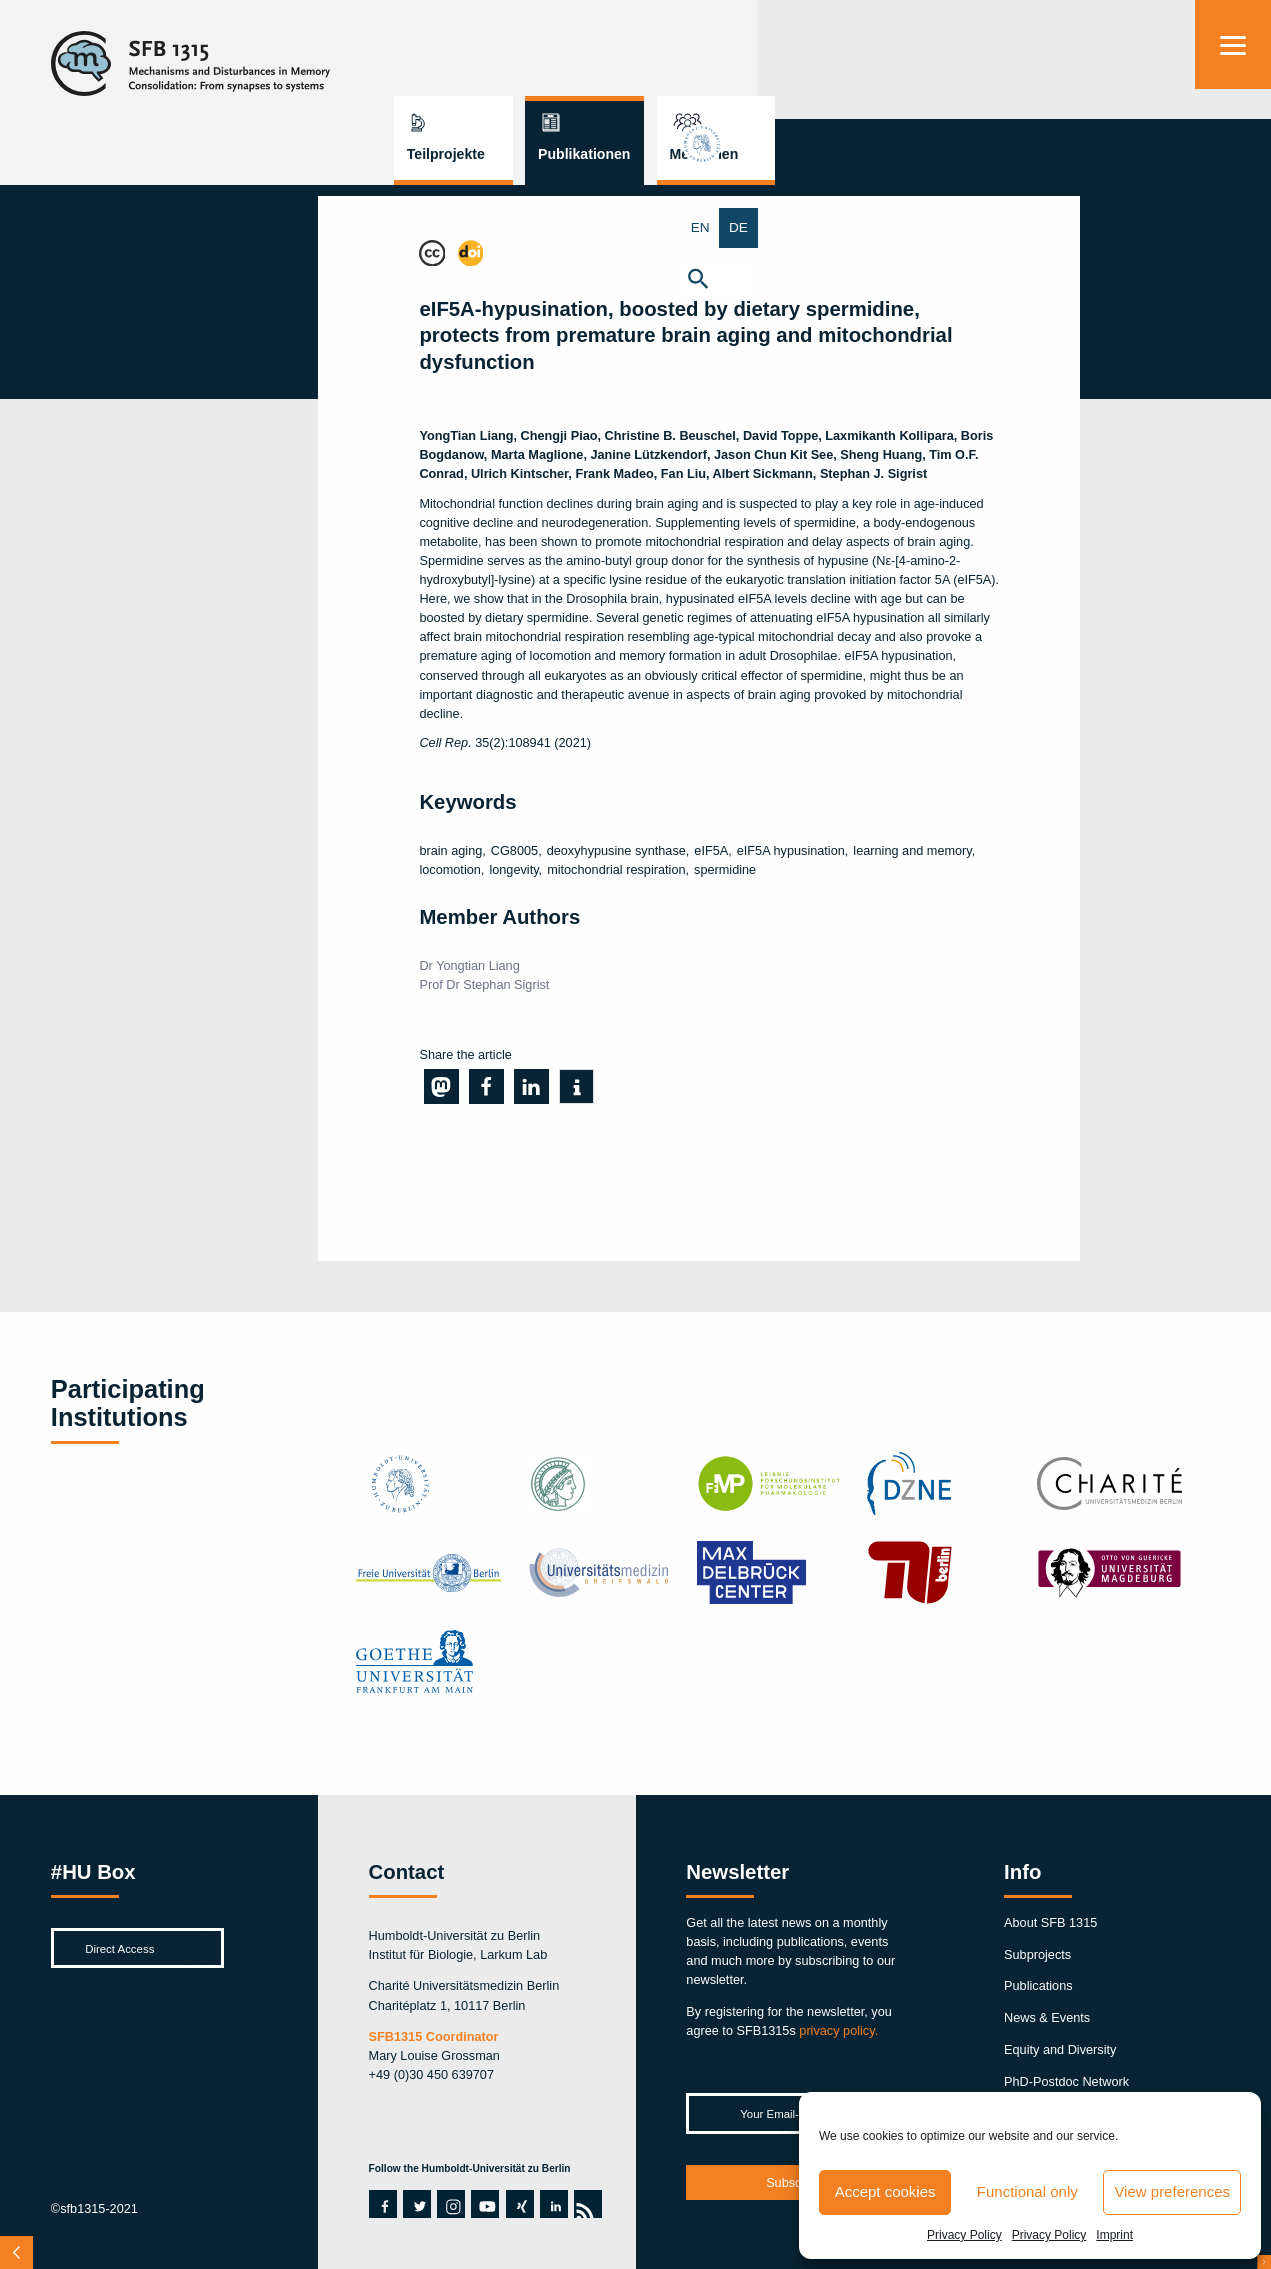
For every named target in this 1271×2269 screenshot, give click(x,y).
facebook (380, 2204)
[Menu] (1233, 44)
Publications (1038, 1985)
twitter (417, 2204)
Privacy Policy (964, 2235)
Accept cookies (885, 2191)
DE (1252, 227)
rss (584, 2204)
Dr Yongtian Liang (469, 965)
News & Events (1047, 2017)
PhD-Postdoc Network (1066, 2081)
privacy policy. (838, 2030)
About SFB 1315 (1050, 1922)
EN (1214, 227)
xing (517, 2204)
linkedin (551, 2204)
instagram (451, 2204)
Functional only (1027, 2191)
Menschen (1085, 58)
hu (1233, 157)
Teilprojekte (827, 58)
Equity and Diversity (1060, 2049)
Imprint (1114, 2235)
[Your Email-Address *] (794, 2113)
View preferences (1172, 2191)
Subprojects (1037, 1954)
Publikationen (965, 58)
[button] (1233, 278)
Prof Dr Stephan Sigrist (484, 984)
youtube (482, 2204)
